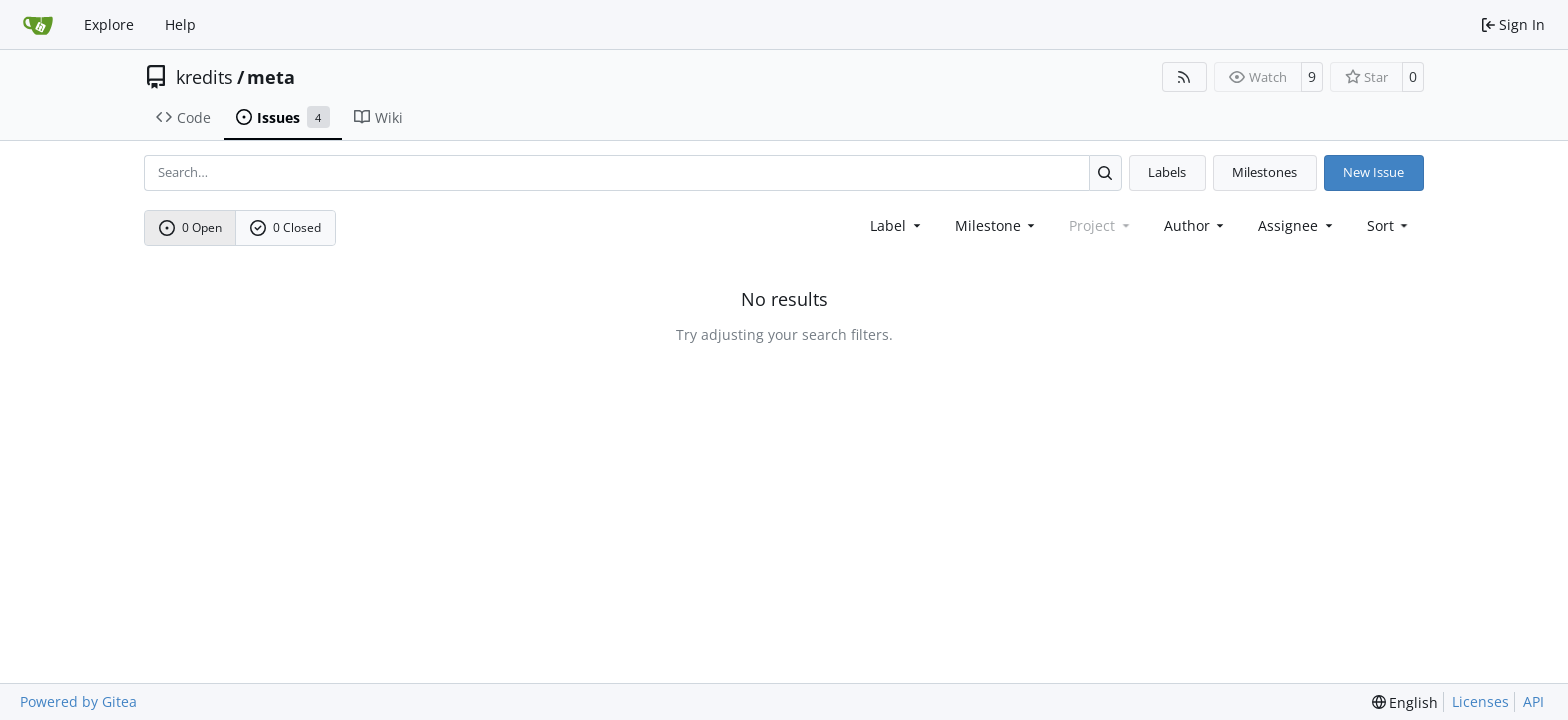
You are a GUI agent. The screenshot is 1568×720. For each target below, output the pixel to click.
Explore (109, 24)
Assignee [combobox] (1297, 225)
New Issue (1373, 172)
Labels (1167, 172)
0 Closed (286, 227)
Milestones (1264, 172)
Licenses (1480, 701)
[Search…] (1105, 172)
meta (271, 77)
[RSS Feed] (1185, 77)
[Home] (38, 25)
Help (180, 24)
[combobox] (897, 225)
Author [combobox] (1196, 225)
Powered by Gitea (78, 701)
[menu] (1389, 225)
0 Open (191, 227)
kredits (204, 77)
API (1533, 701)
